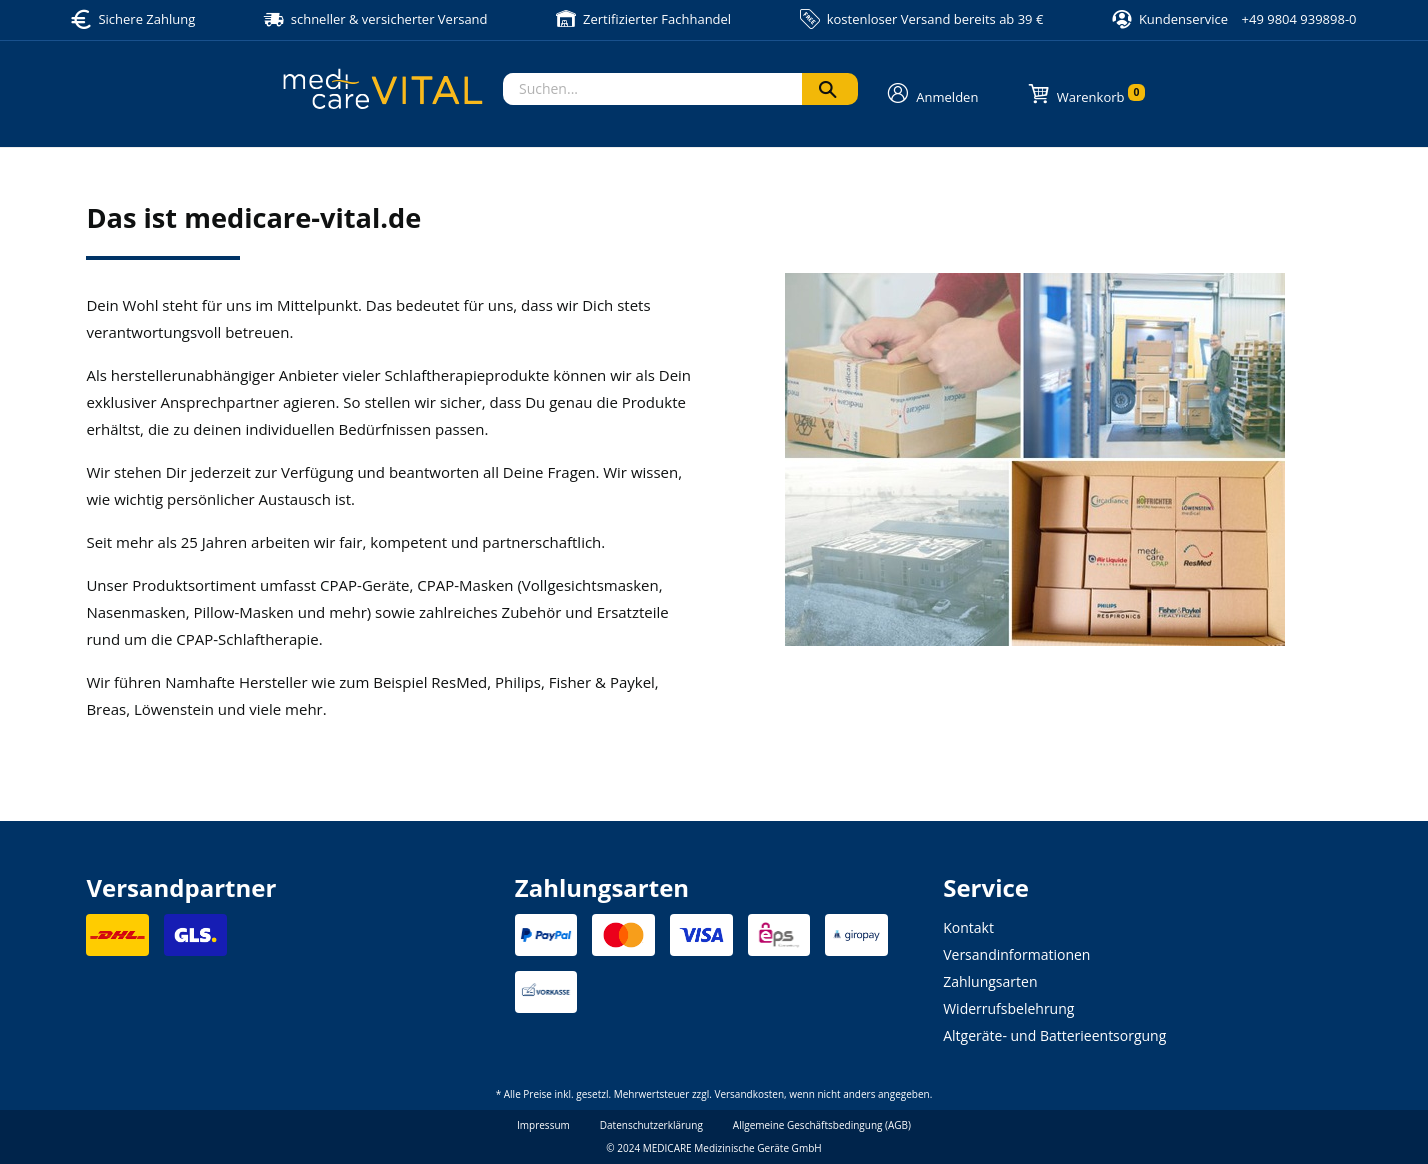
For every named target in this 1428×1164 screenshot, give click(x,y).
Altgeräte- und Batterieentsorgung (1054, 1035)
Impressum (543, 1125)
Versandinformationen (1016, 954)
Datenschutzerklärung (651, 1125)
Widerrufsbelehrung (1008, 1008)
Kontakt (968, 927)
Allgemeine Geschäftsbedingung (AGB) (822, 1125)
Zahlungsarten (990, 981)
